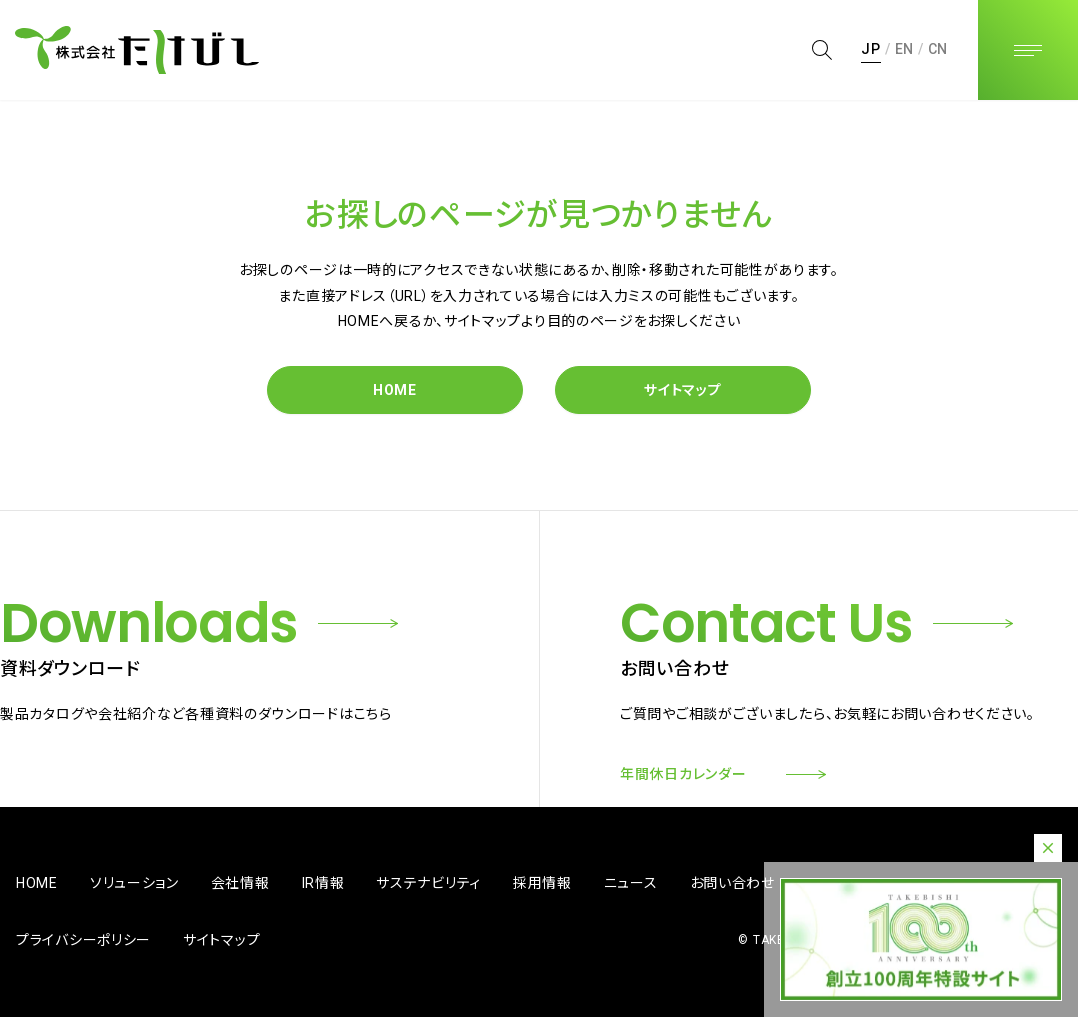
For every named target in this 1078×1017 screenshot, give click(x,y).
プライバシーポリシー (83, 940)
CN (938, 49)
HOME (395, 390)
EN (904, 49)
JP (870, 49)
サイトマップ (682, 390)
